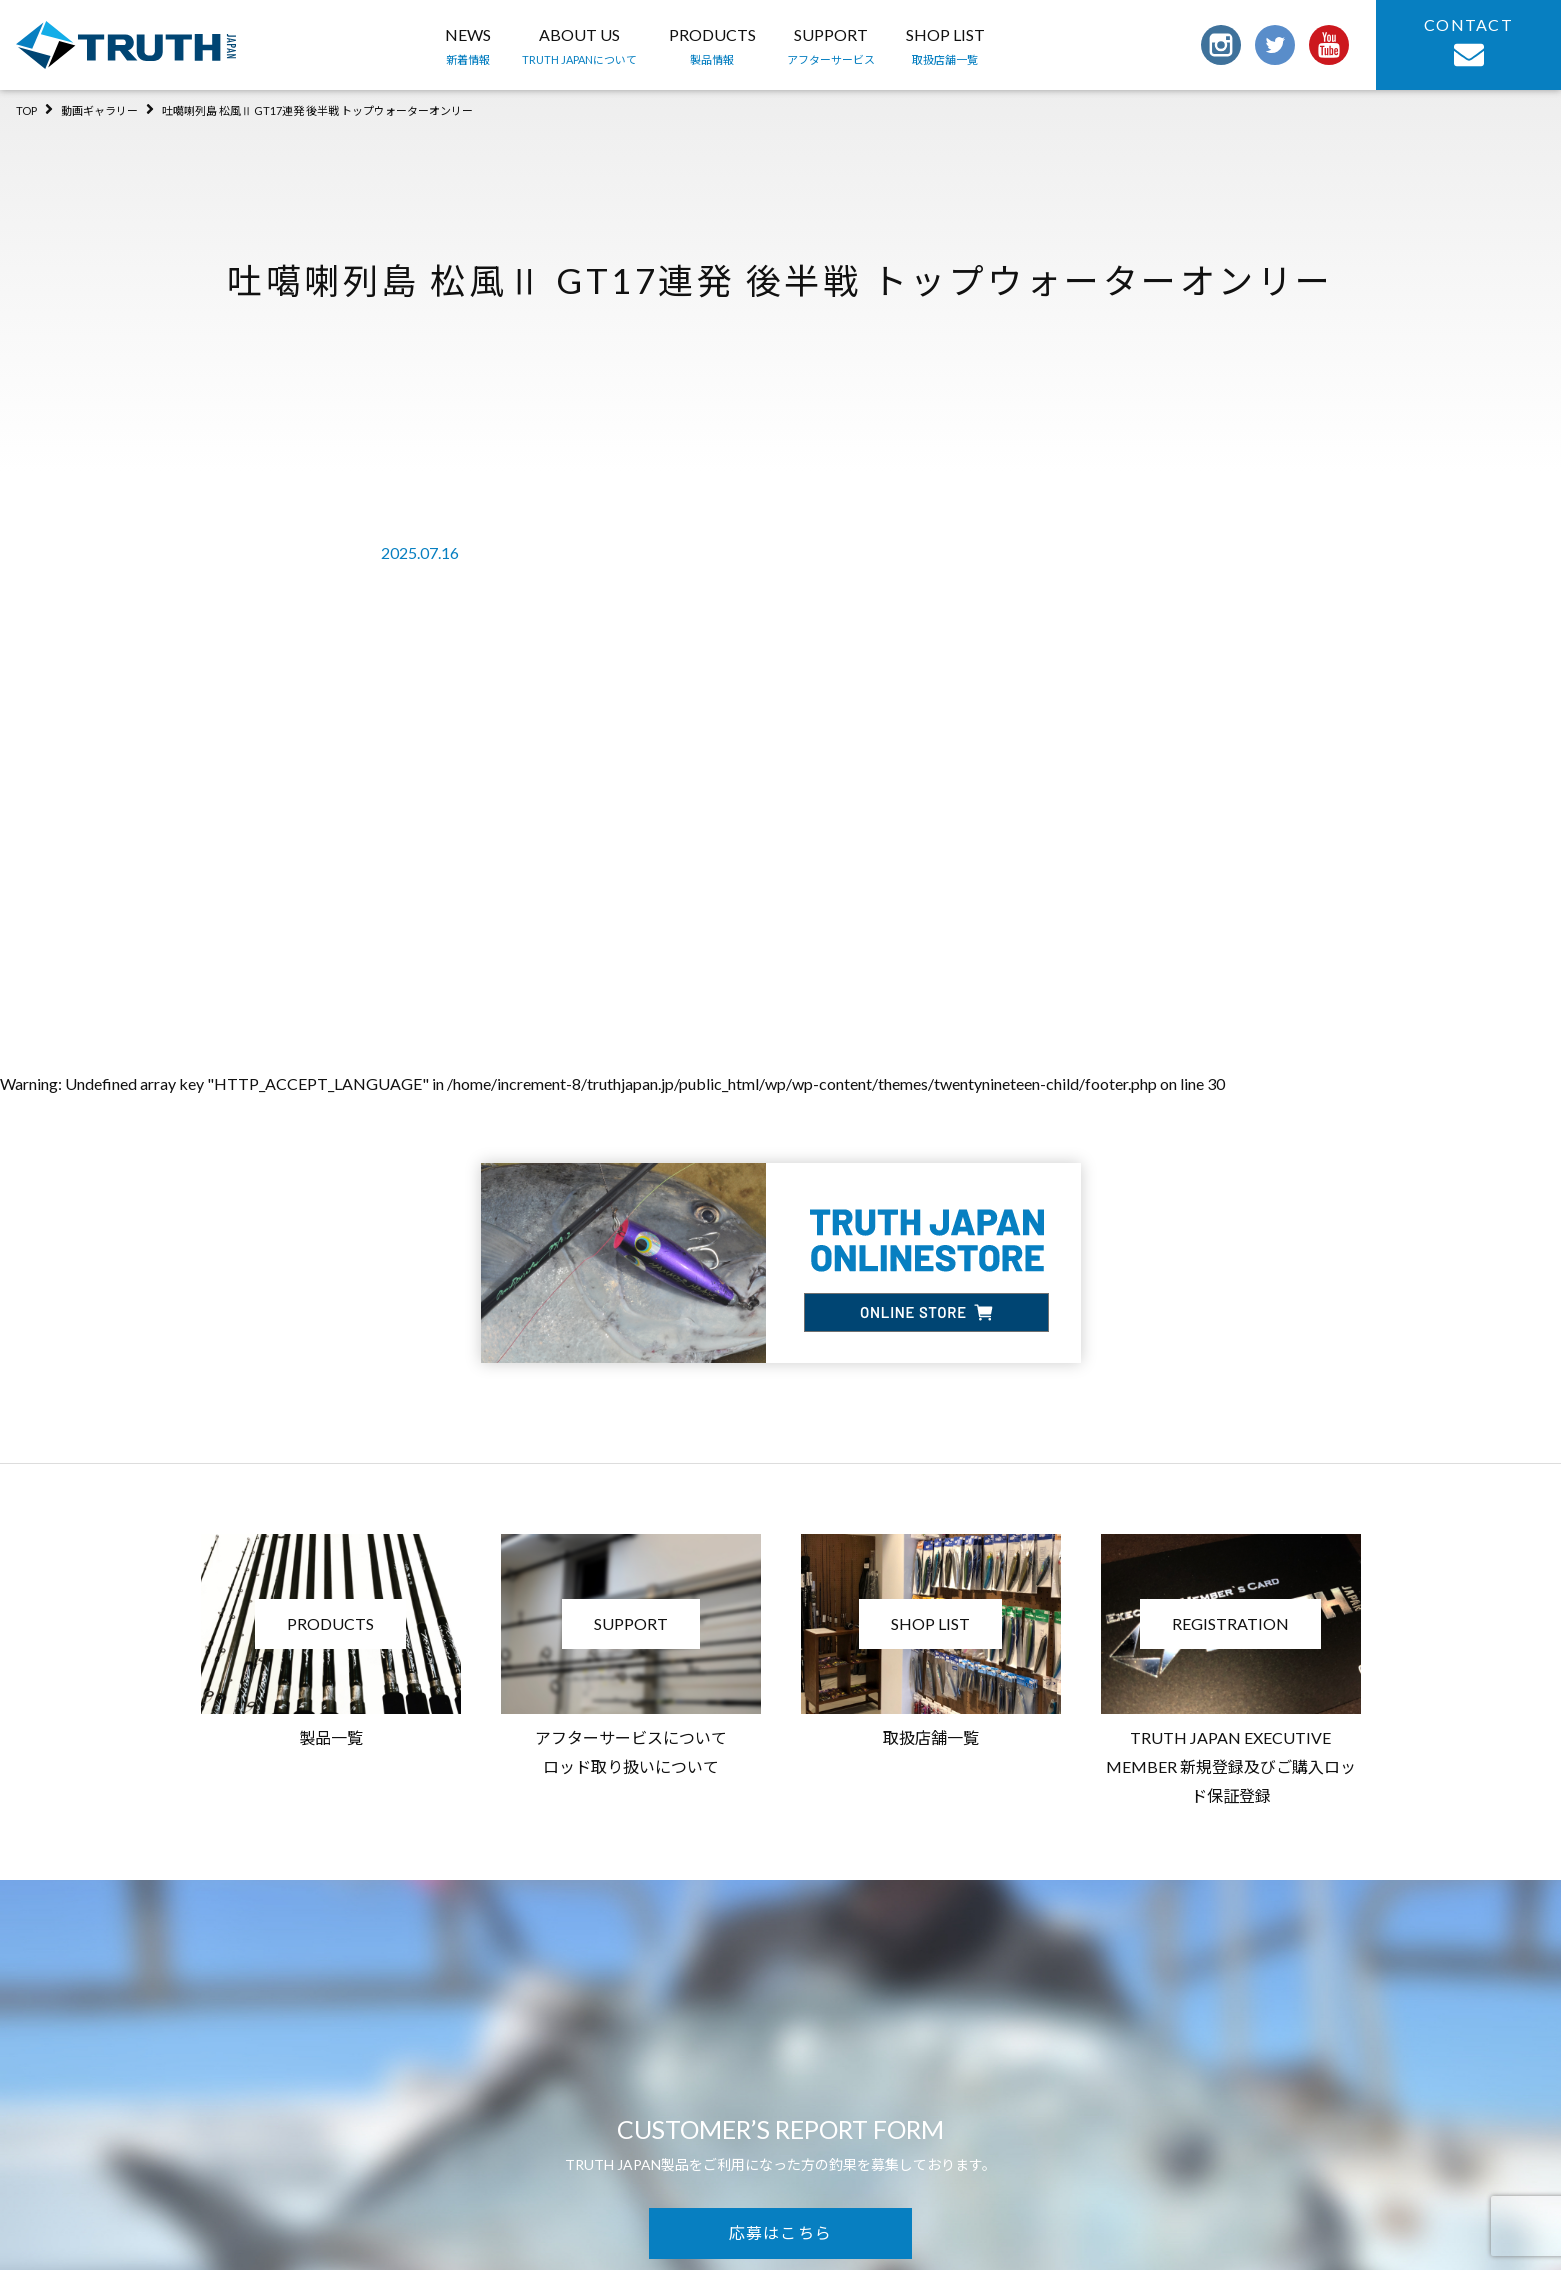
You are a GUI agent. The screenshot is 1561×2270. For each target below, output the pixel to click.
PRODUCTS (712, 47)
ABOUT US (579, 47)
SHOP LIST (945, 47)
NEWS (468, 47)
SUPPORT (831, 47)
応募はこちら (781, 2232)
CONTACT (1468, 42)
